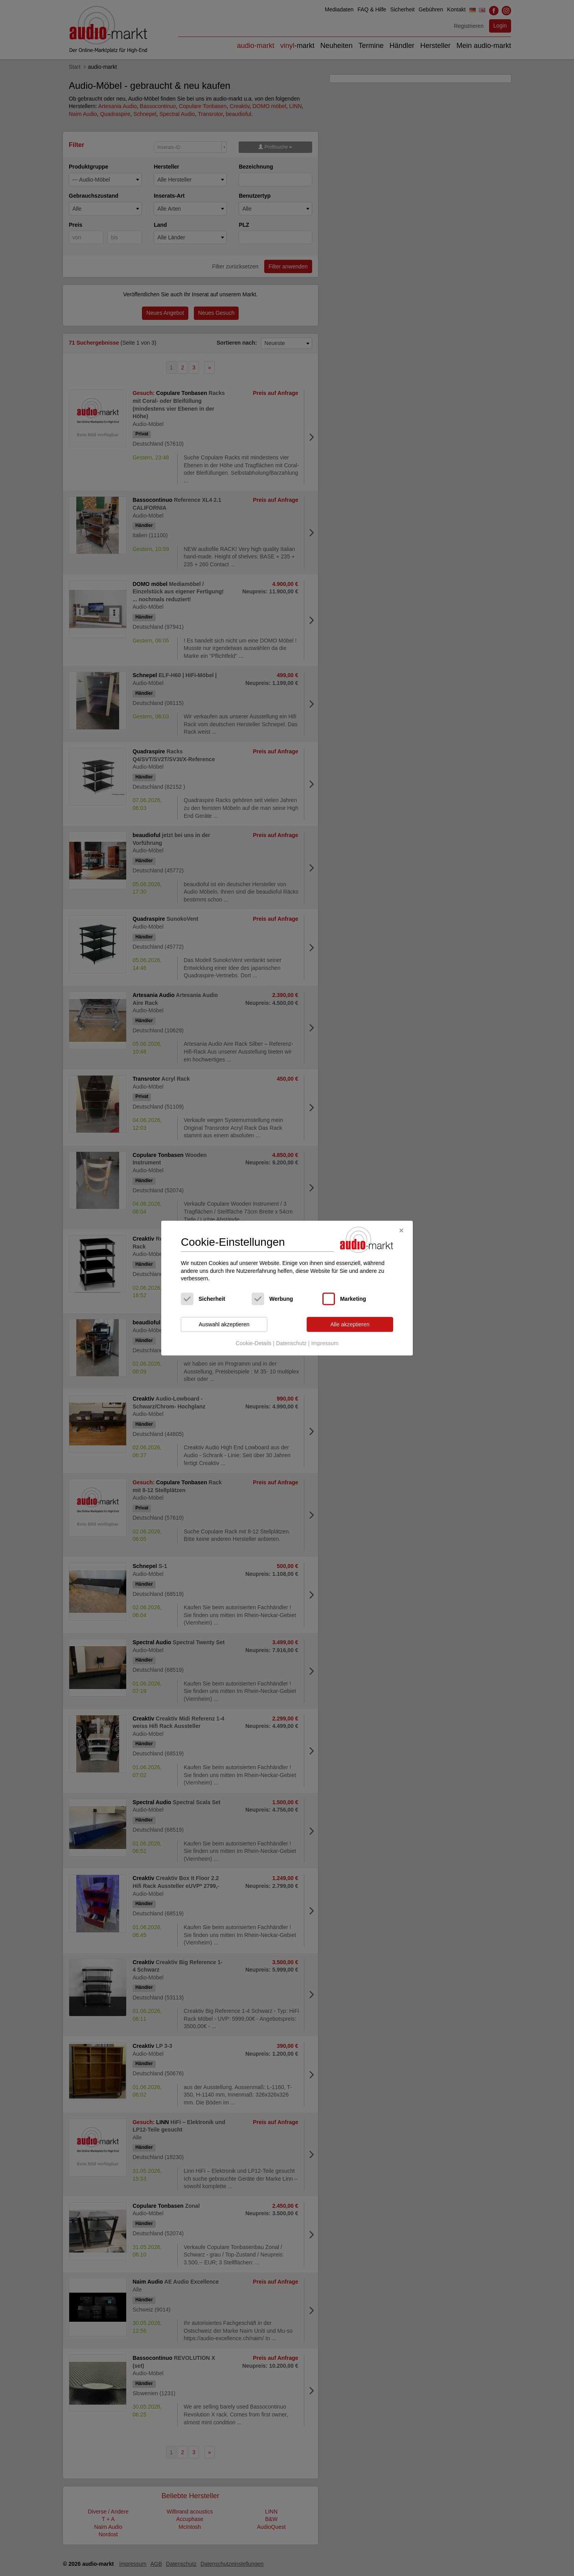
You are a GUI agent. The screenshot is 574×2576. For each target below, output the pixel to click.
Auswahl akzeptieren (224, 1324)
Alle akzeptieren (350, 1324)
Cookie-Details (253, 1343)
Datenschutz (291, 1343)
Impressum (324, 1343)
